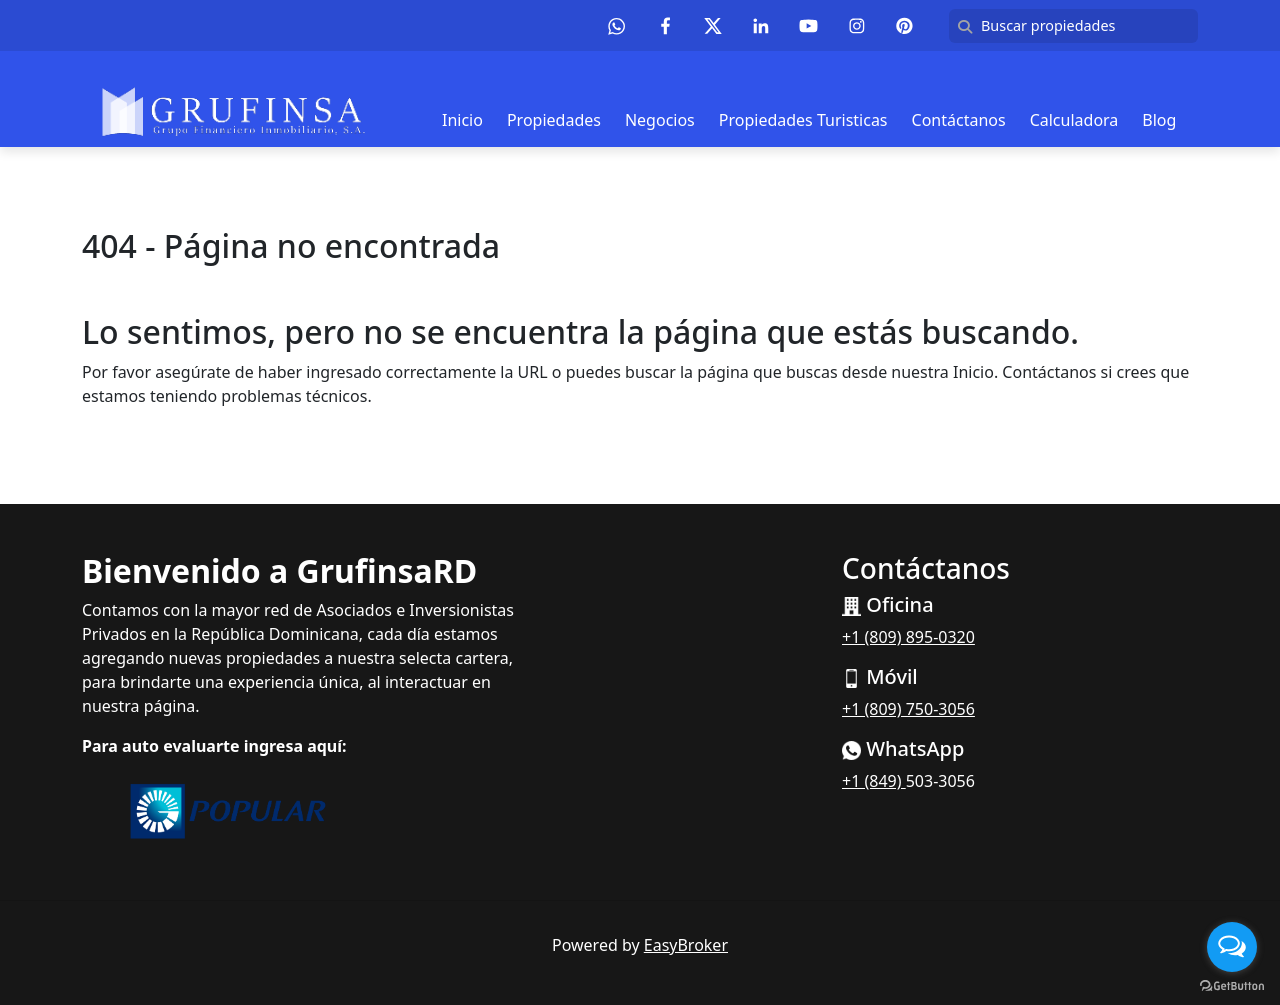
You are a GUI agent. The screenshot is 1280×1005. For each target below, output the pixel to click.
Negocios (660, 120)
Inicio (462, 120)
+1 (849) (874, 781)
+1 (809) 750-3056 (908, 709)
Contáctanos (959, 120)
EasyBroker (686, 945)
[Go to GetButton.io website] (1232, 985)
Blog (1159, 120)
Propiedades (554, 120)
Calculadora (1074, 120)
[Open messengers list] (1232, 947)
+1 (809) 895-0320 (908, 637)
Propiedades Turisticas (803, 120)
